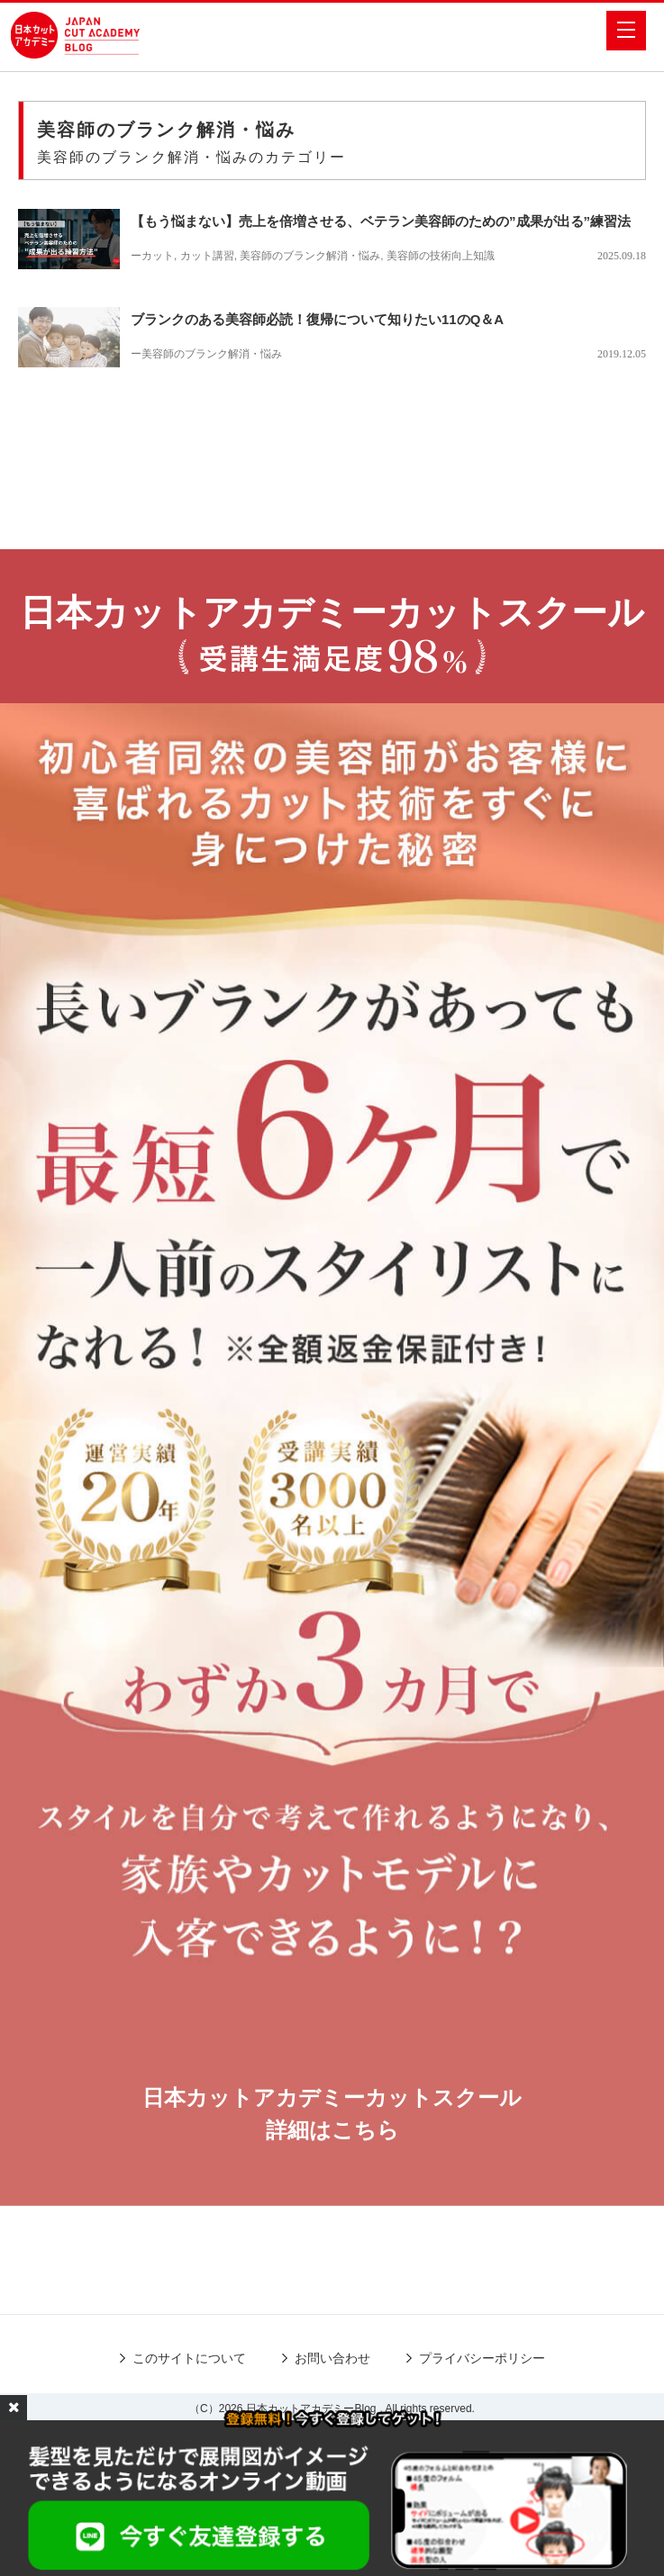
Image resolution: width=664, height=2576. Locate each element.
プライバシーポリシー (482, 2358)
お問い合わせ (332, 2358)
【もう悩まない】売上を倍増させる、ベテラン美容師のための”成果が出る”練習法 (381, 221)
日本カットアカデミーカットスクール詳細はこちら (332, 2113)
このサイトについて (189, 2358)
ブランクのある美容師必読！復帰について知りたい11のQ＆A (317, 319)
